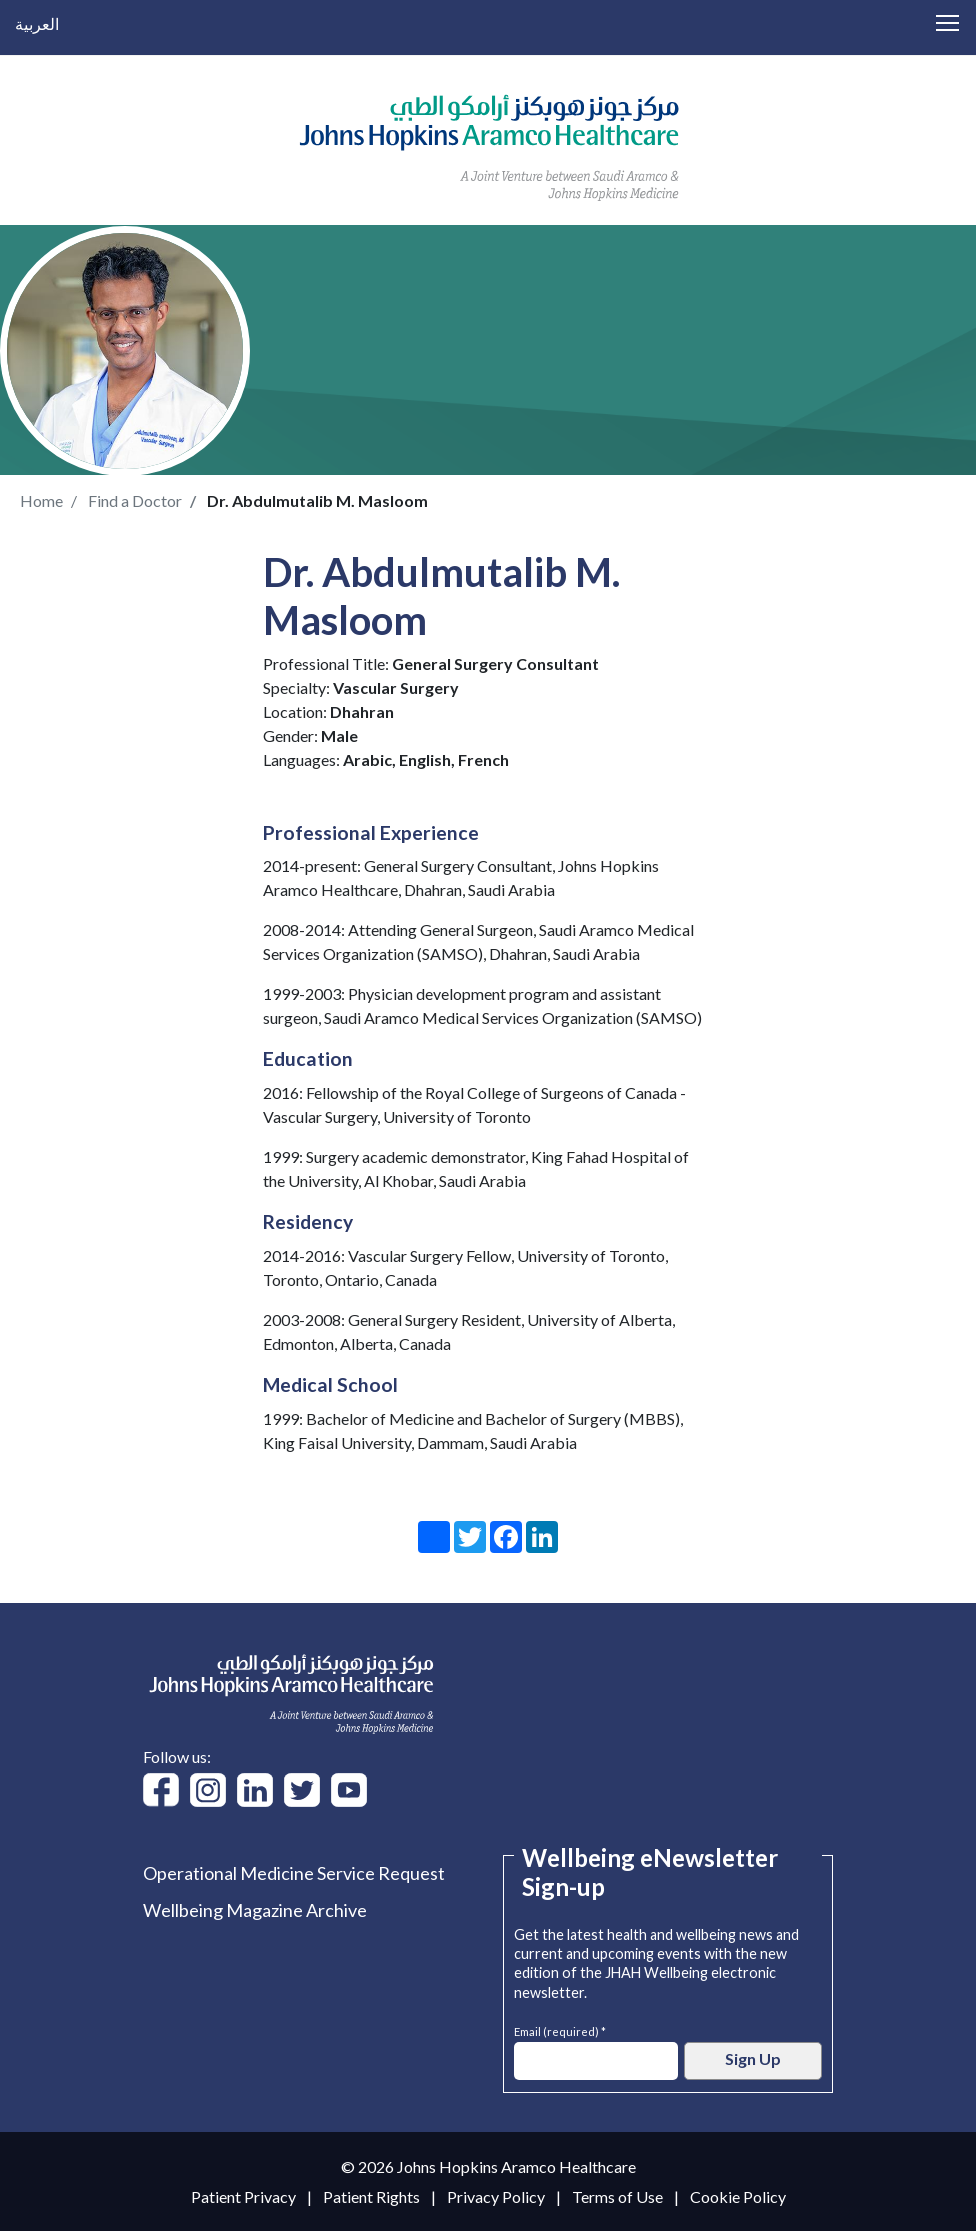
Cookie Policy (738, 2196)
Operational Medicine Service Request (294, 1873)
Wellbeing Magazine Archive (255, 1910)
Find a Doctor (135, 500)
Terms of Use (617, 2196)
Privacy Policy (496, 2196)
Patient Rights (371, 2196)
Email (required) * (560, 2029)
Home (41, 500)
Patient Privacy (243, 2196)
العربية (37, 23)
